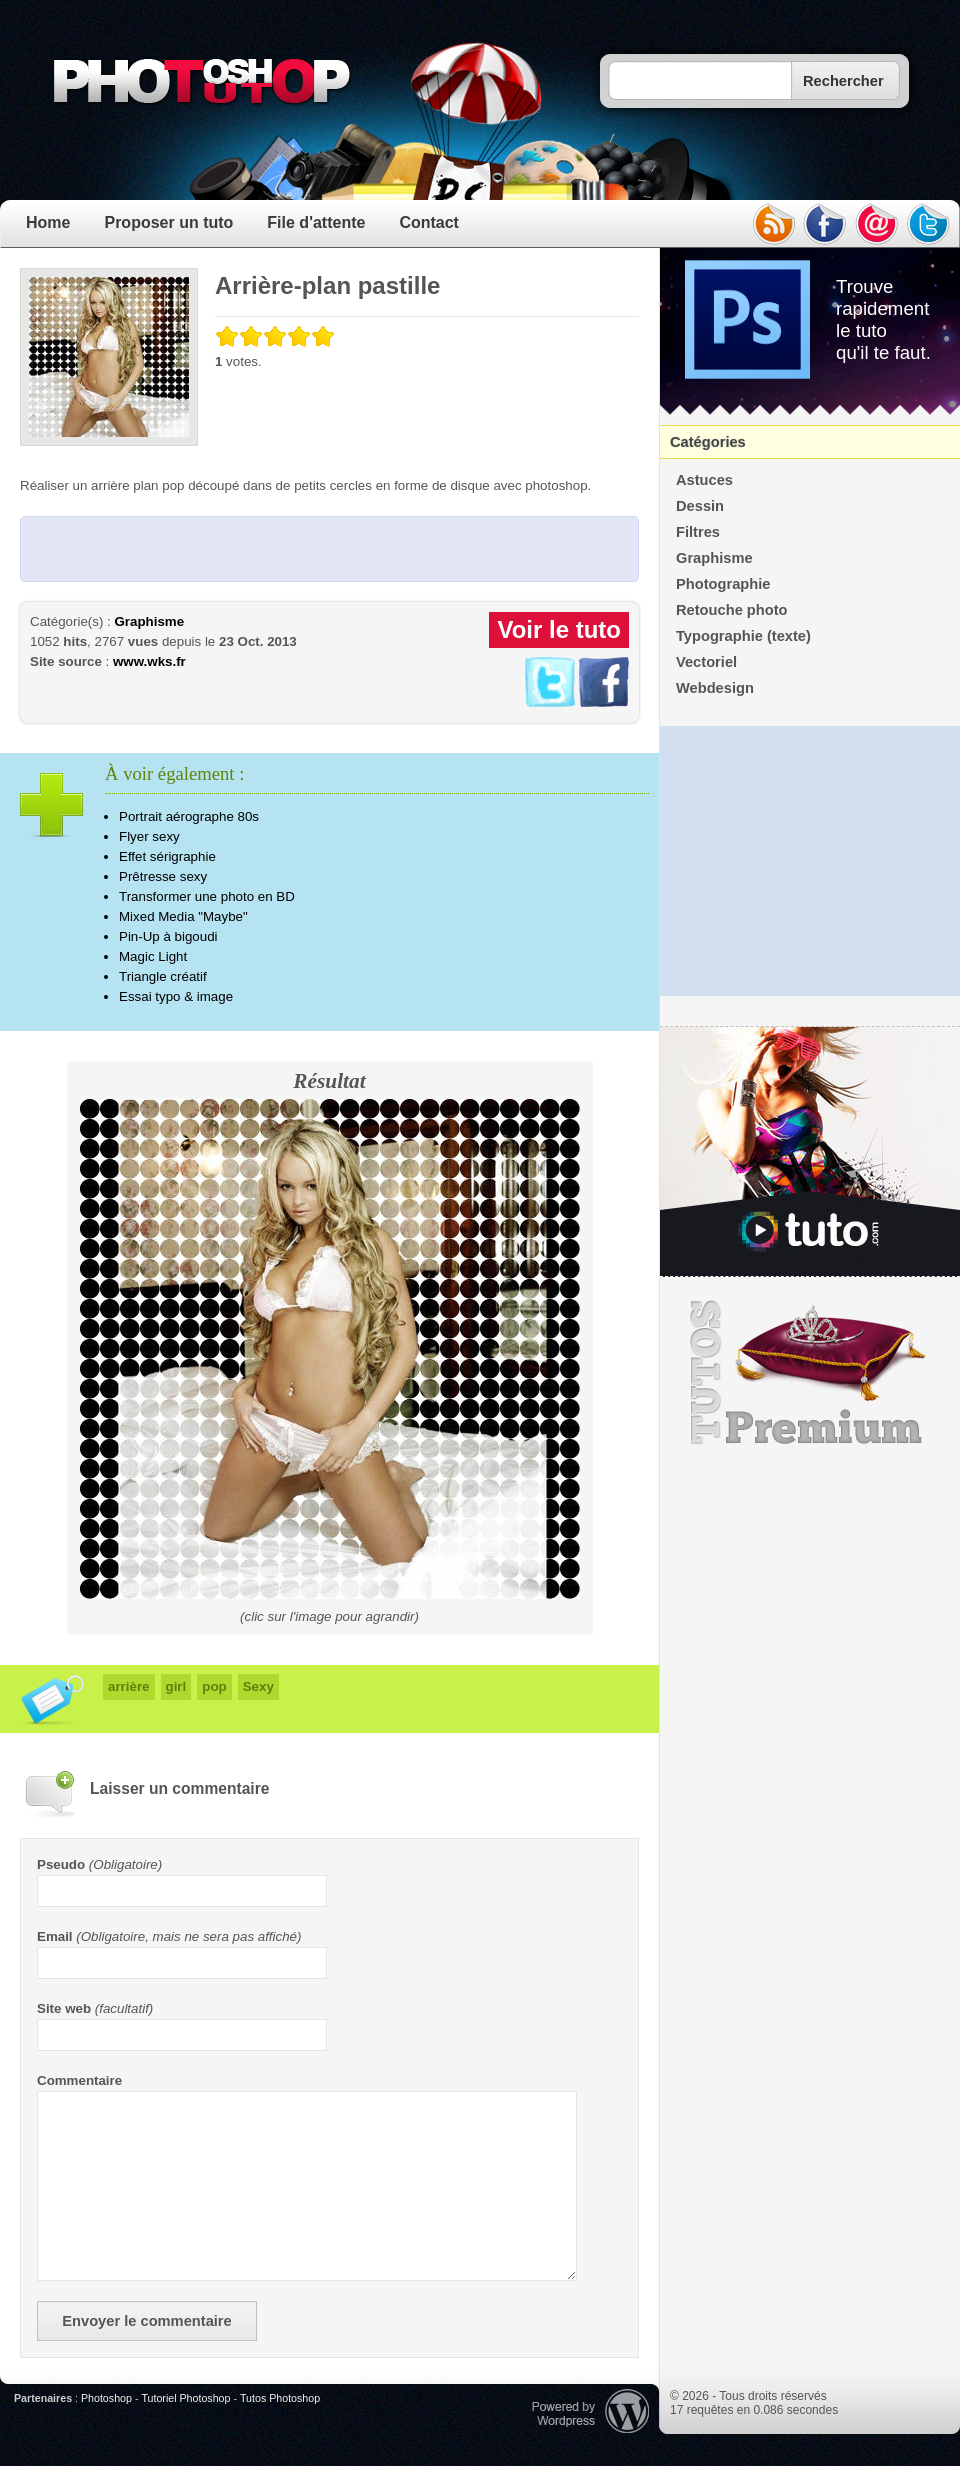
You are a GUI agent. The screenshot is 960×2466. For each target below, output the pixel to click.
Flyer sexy (149, 836)
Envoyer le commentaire (146, 2321)
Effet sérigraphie (167, 856)
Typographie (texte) (743, 636)
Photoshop (106, 2398)
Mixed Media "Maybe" (183, 916)
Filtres (698, 532)
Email (55, 1936)
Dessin (700, 506)
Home (48, 222)
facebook (825, 224)
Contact (429, 222)
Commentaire (79, 2080)
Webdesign (715, 688)
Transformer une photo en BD (207, 896)
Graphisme (149, 621)
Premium (810, 1373)
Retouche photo (732, 610)
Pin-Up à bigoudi (168, 936)
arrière (129, 1686)
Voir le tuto (559, 629)
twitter (929, 224)
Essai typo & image (176, 996)
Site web (64, 2008)
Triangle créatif (163, 976)
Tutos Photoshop (280, 2398)
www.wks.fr (149, 661)
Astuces (704, 480)
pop (214, 1686)
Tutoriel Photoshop (185, 2398)
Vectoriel (706, 662)
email (877, 224)
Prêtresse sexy (163, 876)
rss (773, 224)
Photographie (723, 584)
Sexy (258, 1686)
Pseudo (61, 1864)
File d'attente (316, 222)
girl (176, 1686)
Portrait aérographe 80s (189, 816)
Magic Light (153, 956)
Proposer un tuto (168, 222)
